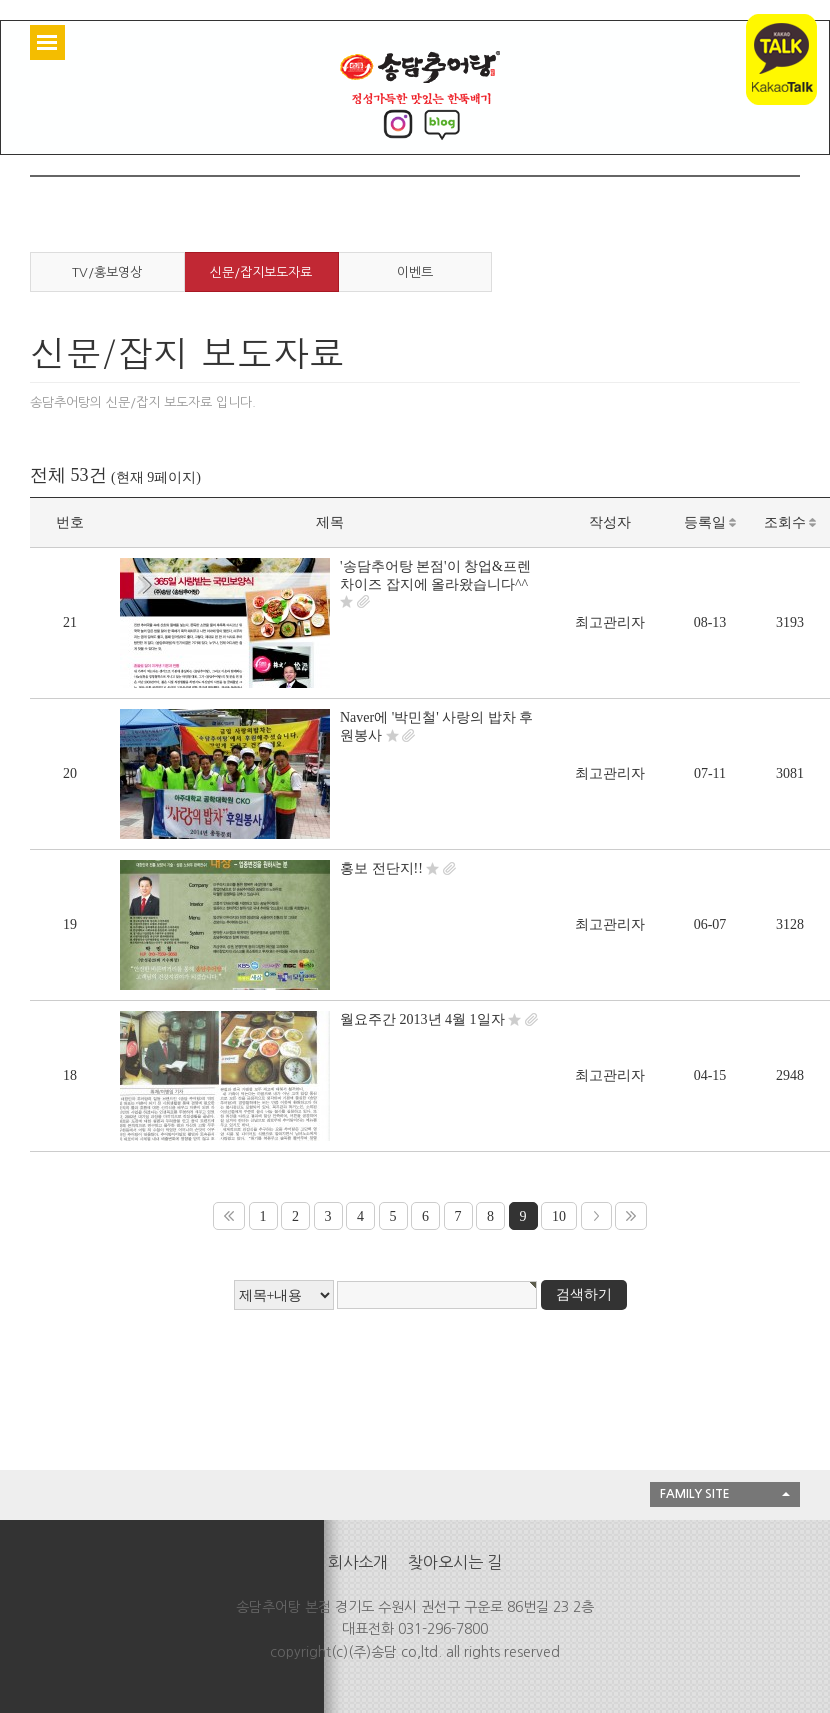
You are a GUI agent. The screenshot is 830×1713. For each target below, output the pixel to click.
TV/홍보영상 (107, 272)
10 (559, 1216)
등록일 (710, 522)
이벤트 (415, 272)
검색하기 (584, 1294)
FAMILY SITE (695, 1494)
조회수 (790, 522)
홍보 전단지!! (381, 868)
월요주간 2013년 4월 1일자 (422, 1019)
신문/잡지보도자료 (261, 272)
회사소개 (358, 1562)
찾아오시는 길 (455, 1562)
